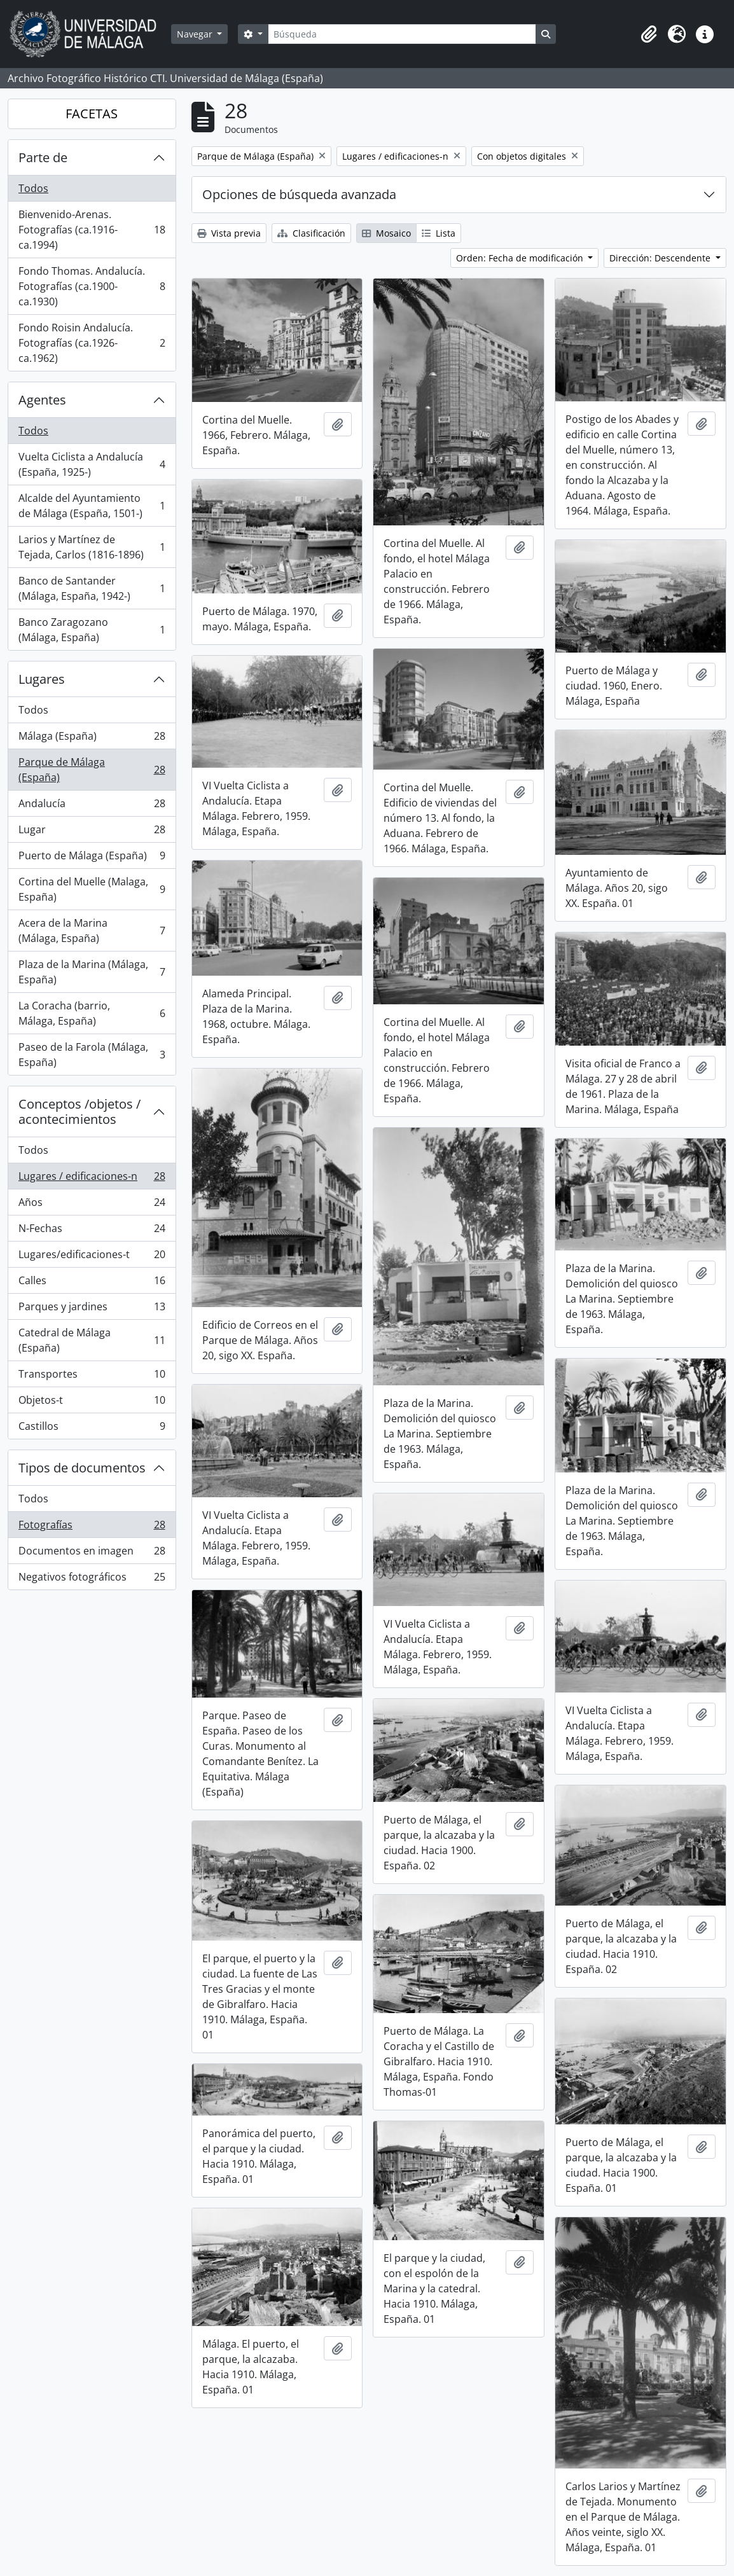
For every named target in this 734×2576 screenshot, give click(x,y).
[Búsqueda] (402, 34)
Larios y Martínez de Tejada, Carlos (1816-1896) (91, 547)
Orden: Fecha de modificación (521, 258)
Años (91, 1205)
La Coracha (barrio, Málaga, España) (91, 1013)
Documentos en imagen (91, 1553)
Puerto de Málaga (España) (91, 858)
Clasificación (311, 233)
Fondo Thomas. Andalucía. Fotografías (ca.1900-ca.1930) (91, 286)
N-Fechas (91, 1231)
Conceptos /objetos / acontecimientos (79, 1111)
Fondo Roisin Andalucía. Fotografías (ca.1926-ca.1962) (91, 343)
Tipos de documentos (82, 1467)
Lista (438, 233)
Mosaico (386, 233)
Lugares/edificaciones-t (91, 1257)
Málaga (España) (91, 738)
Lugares (41, 679)
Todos (33, 188)
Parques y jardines (91, 1309)
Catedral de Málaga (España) (91, 1340)
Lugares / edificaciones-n (91, 1178)
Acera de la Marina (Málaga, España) (91, 930)
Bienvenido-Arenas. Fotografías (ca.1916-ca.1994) (91, 229)
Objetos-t (91, 1402)
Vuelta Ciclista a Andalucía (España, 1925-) (91, 464)
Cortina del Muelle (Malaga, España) (91, 889)
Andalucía (91, 806)
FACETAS (92, 113)
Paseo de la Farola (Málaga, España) (91, 1054)
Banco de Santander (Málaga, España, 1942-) (91, 588)
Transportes (91, 1376)
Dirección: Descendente (661, 258)
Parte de (42, 157)
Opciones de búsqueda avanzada (299, 194)
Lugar (91, 832)
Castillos (91, 1428)
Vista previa (229, 233)
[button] (649, 34)
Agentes (42, 399)
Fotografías (91, 1527)
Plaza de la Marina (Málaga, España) (91, 972)
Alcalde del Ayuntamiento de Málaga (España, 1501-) (91, 505)
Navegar (196, 34)
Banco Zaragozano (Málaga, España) (91, 629)
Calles (91, 1283)
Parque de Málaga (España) (91, 769)
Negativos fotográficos (91, 1579)
